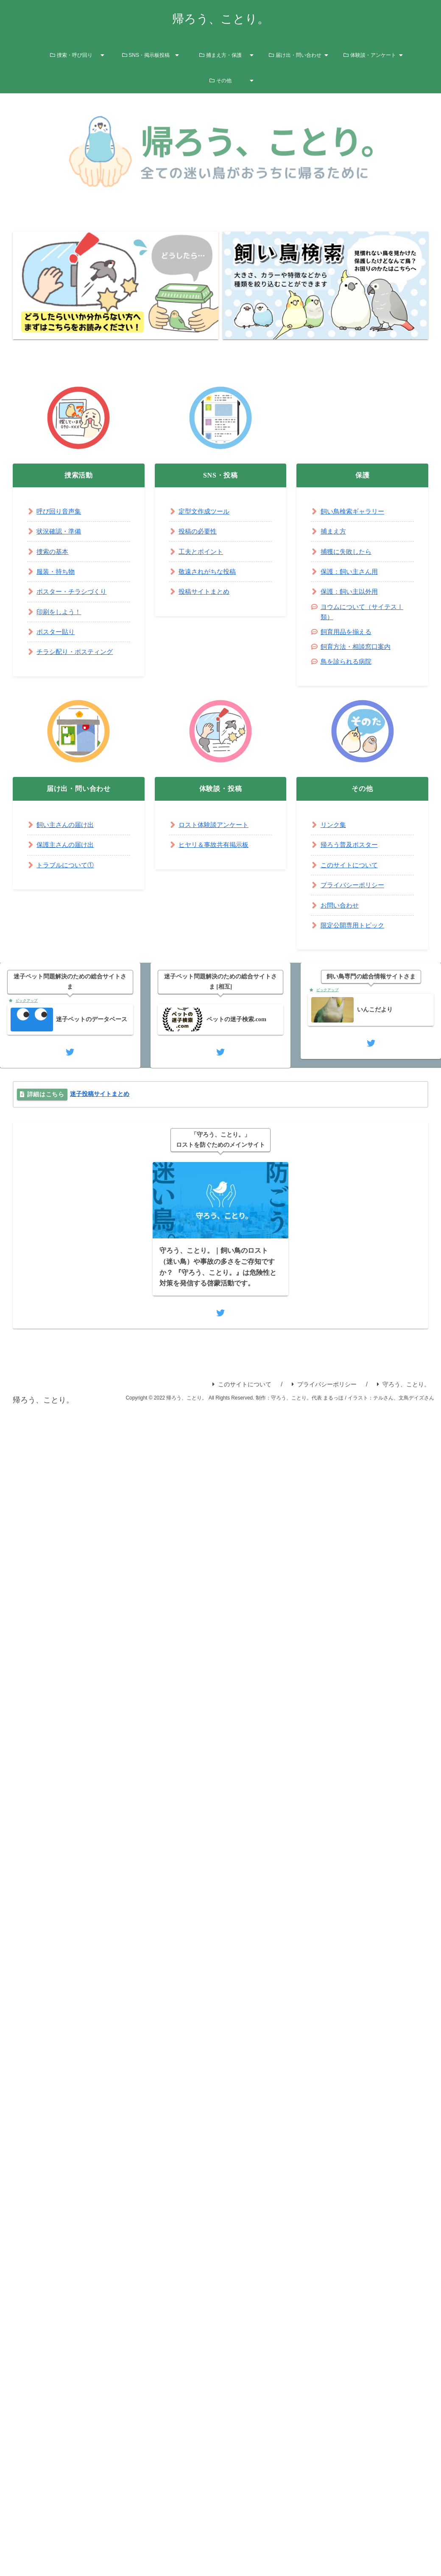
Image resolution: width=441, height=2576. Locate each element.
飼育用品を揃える (348, 631)
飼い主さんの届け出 (67, 824)
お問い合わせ (341, 905)
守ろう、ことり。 (403, 1389)
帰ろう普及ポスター (351, 844)
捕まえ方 (334, 531)
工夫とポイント (202, 551)
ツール (222, 511)
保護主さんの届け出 (67, 844)
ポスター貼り (56, 631)
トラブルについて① (67, 865)
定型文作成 (195, 511)
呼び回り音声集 (60, 511)
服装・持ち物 (56, 571)
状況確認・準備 (60, 531)
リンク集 (334, 824)
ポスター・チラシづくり (73, 591)
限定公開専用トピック (354, 925)
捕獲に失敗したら (348, 551)
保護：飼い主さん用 (351, 571)
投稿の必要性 (199, 531)
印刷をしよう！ (60, 611)
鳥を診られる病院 (348, 661)
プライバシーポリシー (354, 884)
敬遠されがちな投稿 (209, 571)
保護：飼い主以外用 (351, 591)
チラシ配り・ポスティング (77, 651)
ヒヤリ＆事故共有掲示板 (216, 844)
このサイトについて (351, 865)
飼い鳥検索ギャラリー (354, 511)
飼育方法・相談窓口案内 (358, 646)
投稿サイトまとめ (206, 591)
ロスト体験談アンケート (216, 824)
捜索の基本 (53, 551)
